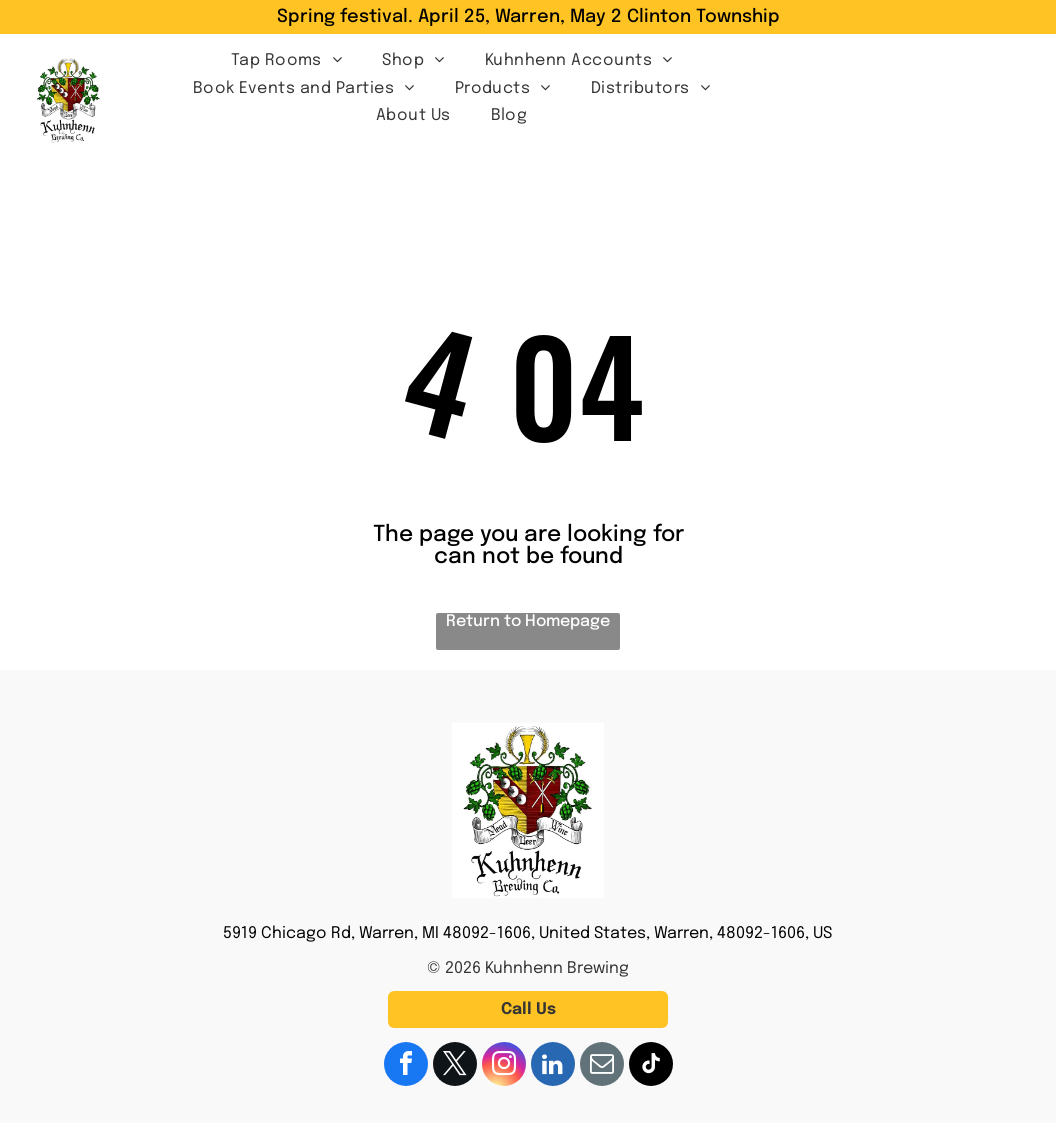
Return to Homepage (528, 621)
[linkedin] (553, 1066)
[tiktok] (651, 1066)
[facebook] (406, 1066)
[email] (602, 1066)
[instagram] (504, 1066)
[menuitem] (287, 59)
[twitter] (455, 1066)
